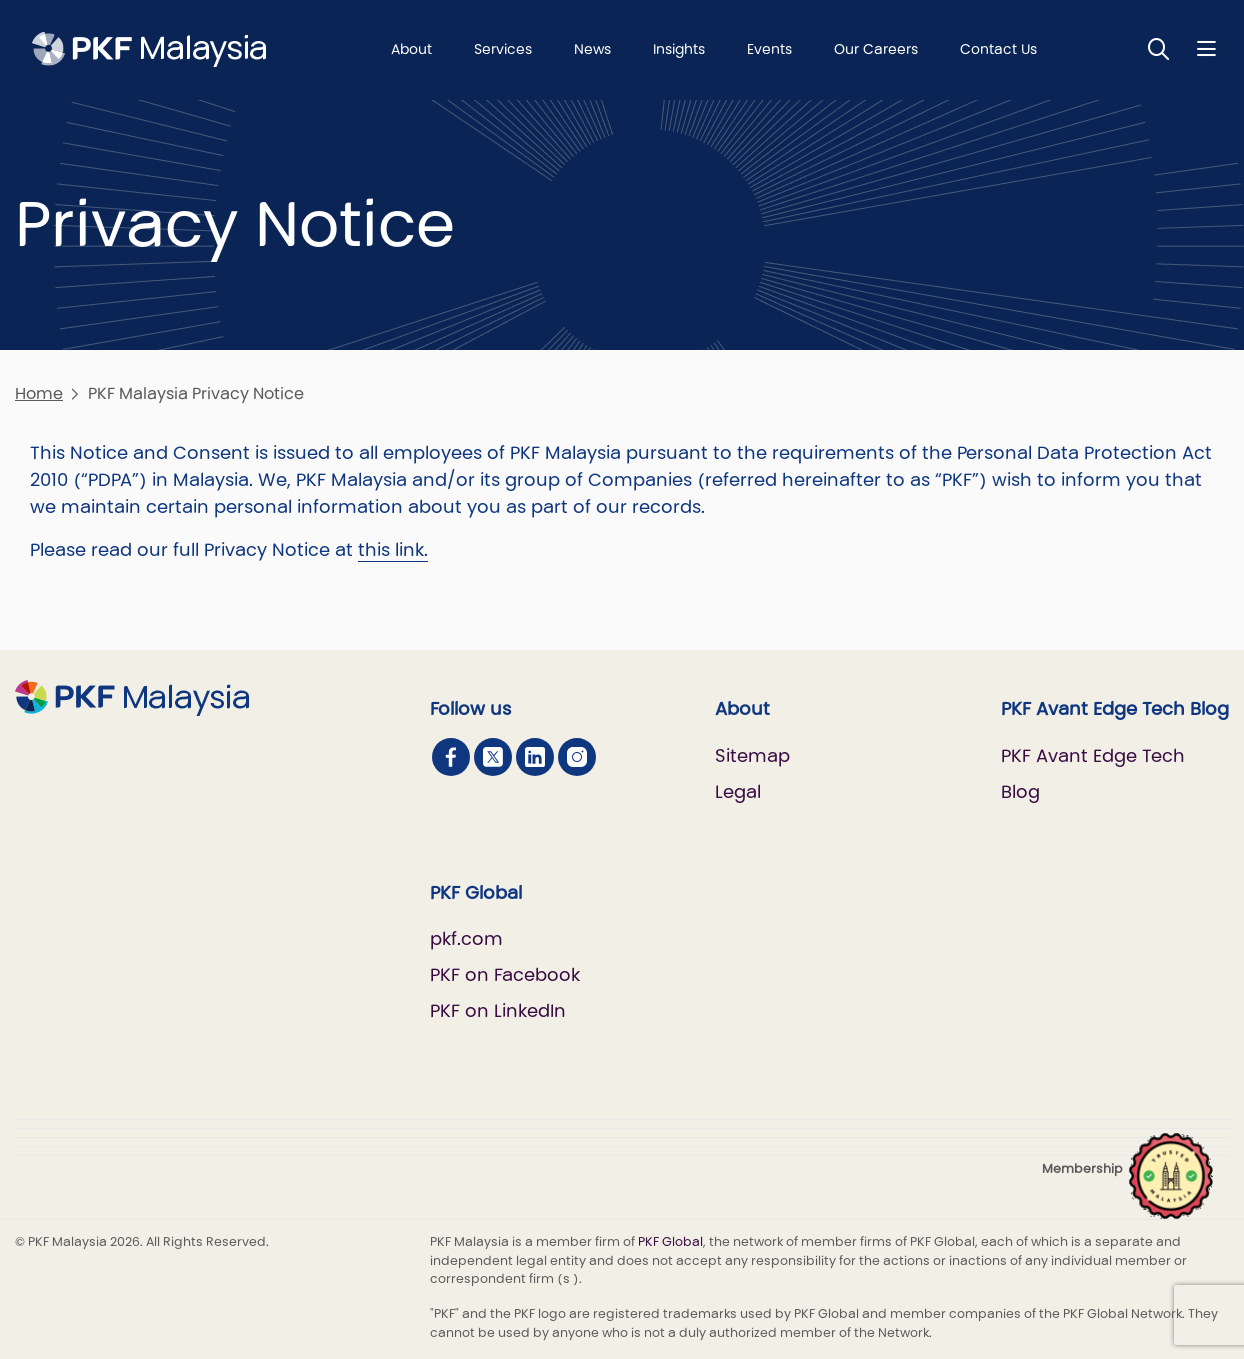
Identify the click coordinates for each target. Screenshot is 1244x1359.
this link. (393, 549)
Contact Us (998, 49)
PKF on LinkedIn (498, 1010)
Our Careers (876, 49)
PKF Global (670, 1241)
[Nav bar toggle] (1206, 48)
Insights (679, 49)
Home (39, 393)
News (592, 49)
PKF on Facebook (505, 974)
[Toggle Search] (1159, 48)
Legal (738, 791)
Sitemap (752, 755)
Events (769, 49)
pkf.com (466, 938)
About (411, 49)
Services (503, 49)
